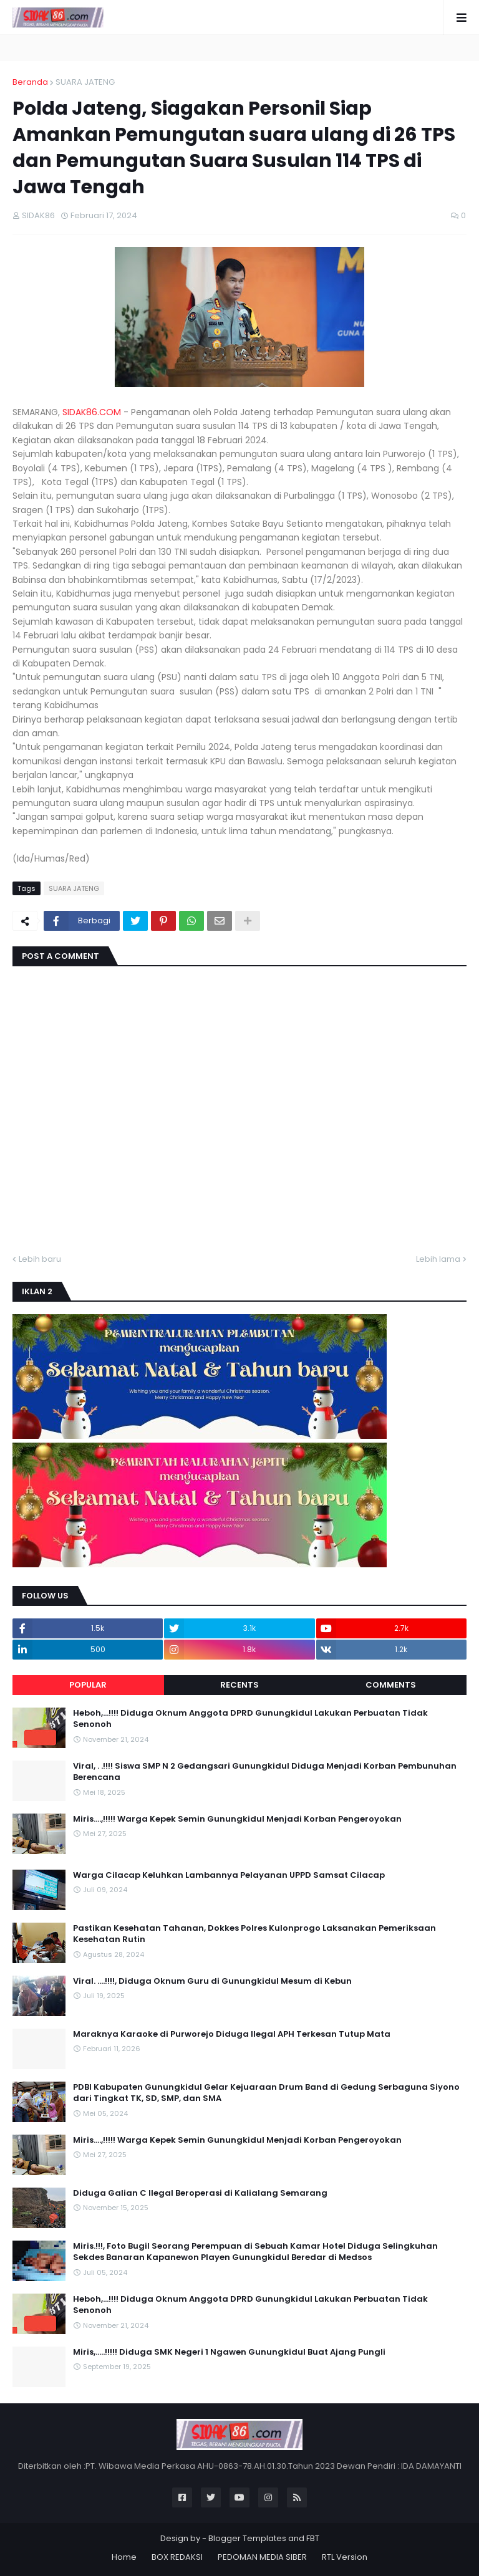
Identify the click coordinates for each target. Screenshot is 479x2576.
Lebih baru (40, 1259)
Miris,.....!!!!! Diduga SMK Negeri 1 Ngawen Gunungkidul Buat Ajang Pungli (229, 2352)
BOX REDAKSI (177, 2557)
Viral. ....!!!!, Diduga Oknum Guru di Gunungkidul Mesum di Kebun (212, 1981)
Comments (390, 1685)
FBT (312, 2538)
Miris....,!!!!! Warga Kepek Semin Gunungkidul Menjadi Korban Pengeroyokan (237, 1819)
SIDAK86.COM (91, 412)
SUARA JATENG (85, 82)
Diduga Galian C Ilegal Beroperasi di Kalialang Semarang (200, 2193)
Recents (239, 1685)
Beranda (30, 82)
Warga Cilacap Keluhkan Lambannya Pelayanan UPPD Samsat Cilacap (229, 1875)
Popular (88, 1685)
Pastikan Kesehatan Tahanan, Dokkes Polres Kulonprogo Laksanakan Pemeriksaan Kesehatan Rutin (254, 1934)
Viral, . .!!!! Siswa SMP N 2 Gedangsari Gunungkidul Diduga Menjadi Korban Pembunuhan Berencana (265, 1772)
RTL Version (344, 2557)
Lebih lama (438, 1259)
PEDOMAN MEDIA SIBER (262, 2557)
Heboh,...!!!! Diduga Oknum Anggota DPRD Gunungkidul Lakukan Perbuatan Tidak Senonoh (250, 1719)
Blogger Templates (247, 2538)
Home (124, 2557)
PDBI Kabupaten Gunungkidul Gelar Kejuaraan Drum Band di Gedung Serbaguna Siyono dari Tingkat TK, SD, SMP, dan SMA (266, 2093)
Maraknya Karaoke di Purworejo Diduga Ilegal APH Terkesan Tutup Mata (231, 2034)
